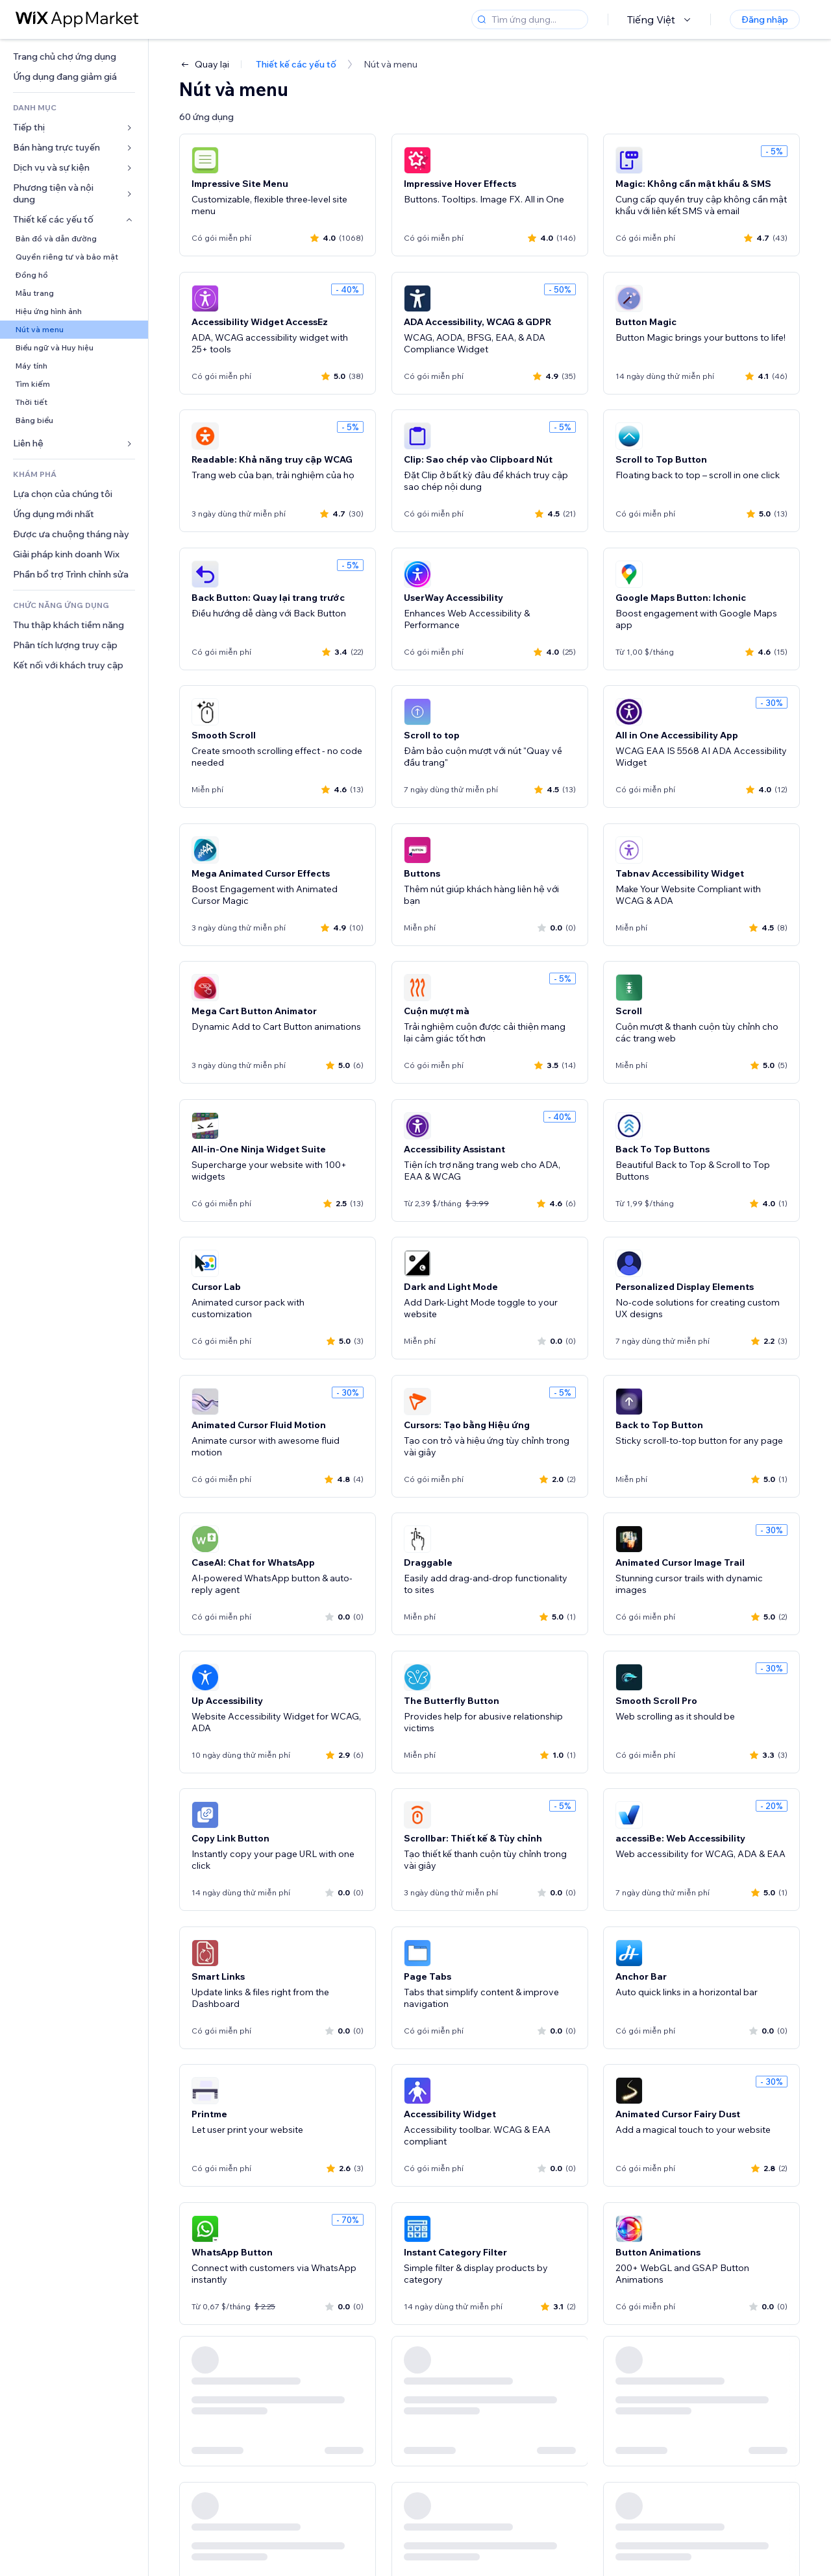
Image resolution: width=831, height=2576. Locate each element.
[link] (74, 57)
